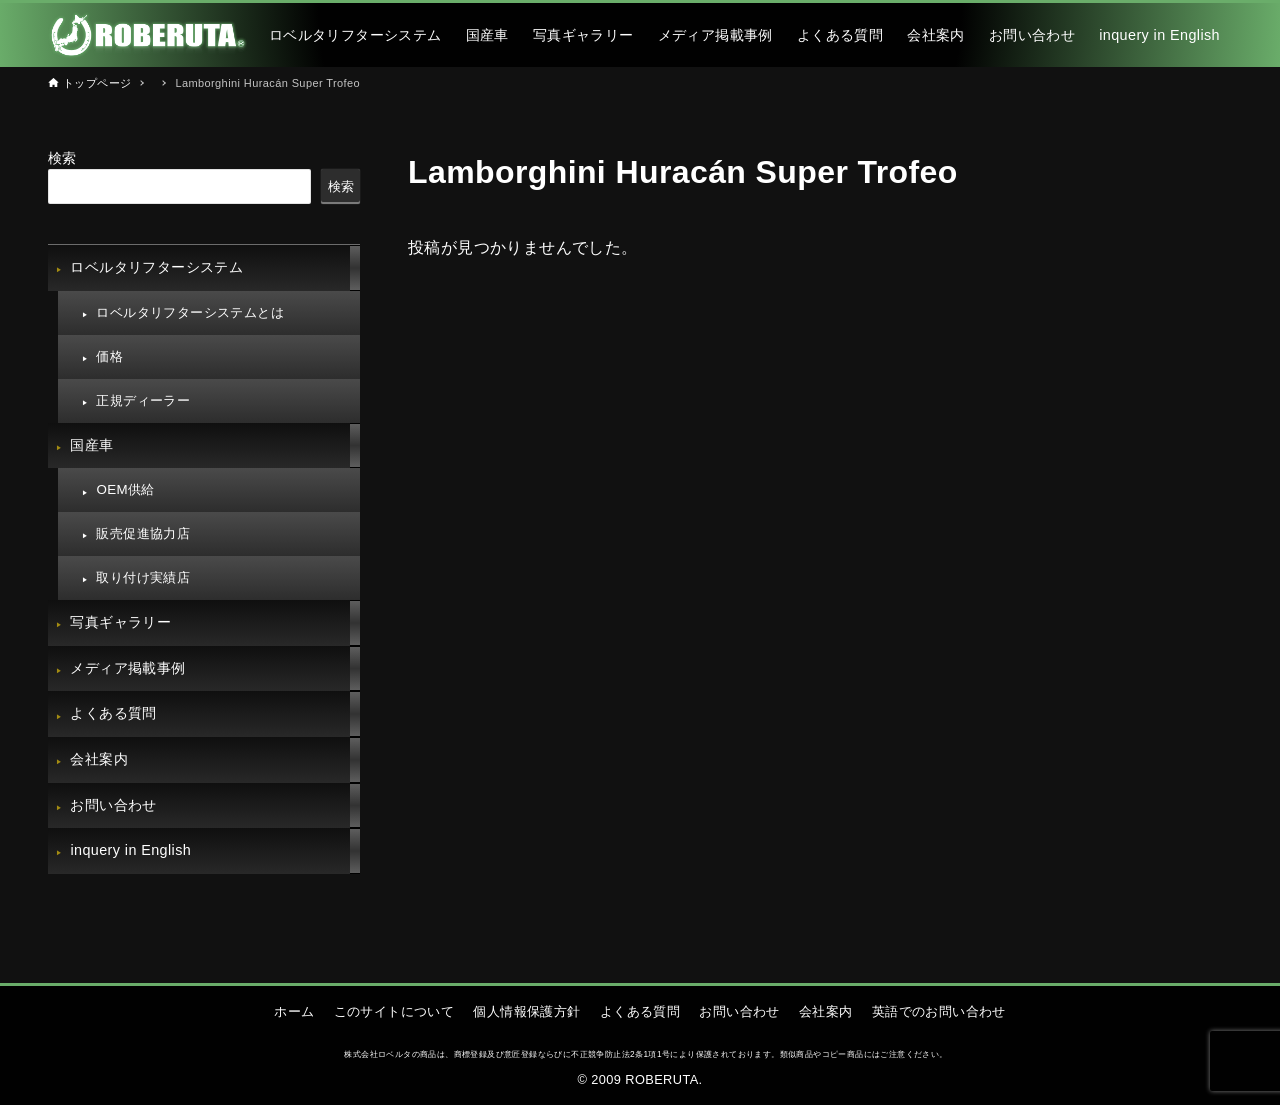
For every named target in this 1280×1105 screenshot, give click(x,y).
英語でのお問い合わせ (939, 1011)
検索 (62, 158)
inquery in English (130, 850)
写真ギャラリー (120, 622)
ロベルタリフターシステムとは (190, 312)
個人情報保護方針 (526, 1011)
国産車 (91, 445)
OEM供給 (125, 489)
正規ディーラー (143, 400)
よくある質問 (113, 713)
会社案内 (99, 759)
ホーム (294, 1011)
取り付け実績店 (143, 577)
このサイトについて (394, 1011)
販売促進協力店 (143, 533)
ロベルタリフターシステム (156, 267)
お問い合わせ (113, 805)
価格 (109, 356)
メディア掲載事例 (127, 668)
